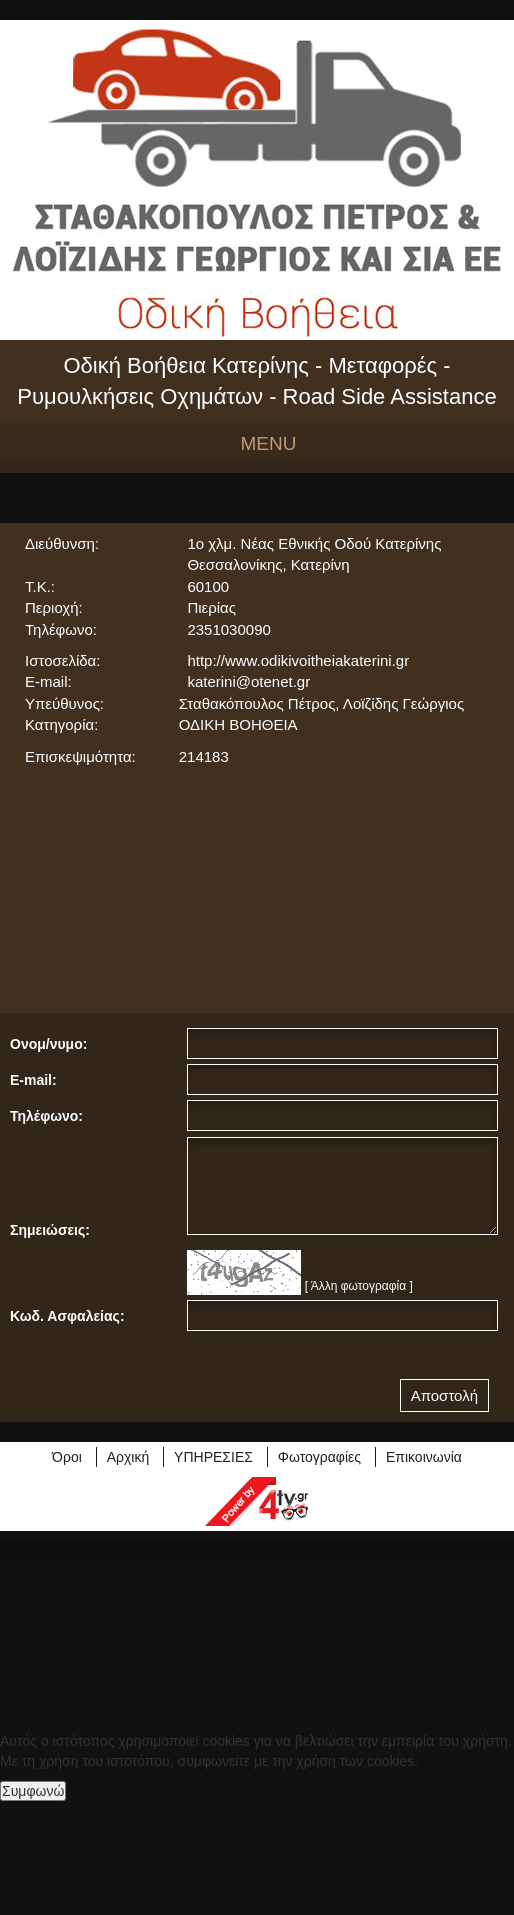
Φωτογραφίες (319, 1457)
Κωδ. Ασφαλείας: (67, 1316)
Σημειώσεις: (50, 1230)
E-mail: (33, 1080)
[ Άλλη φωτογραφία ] (359, 1286)
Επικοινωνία (424, 1457)
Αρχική (128, 1457)
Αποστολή (444, 1395)
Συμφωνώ (33, 1791)
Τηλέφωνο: (46, 1116)
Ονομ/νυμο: (48, 1044)
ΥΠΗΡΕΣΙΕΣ (213, 1457)
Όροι (67, 1457)
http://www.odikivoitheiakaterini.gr (298, 660)
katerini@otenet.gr (248, 681)
